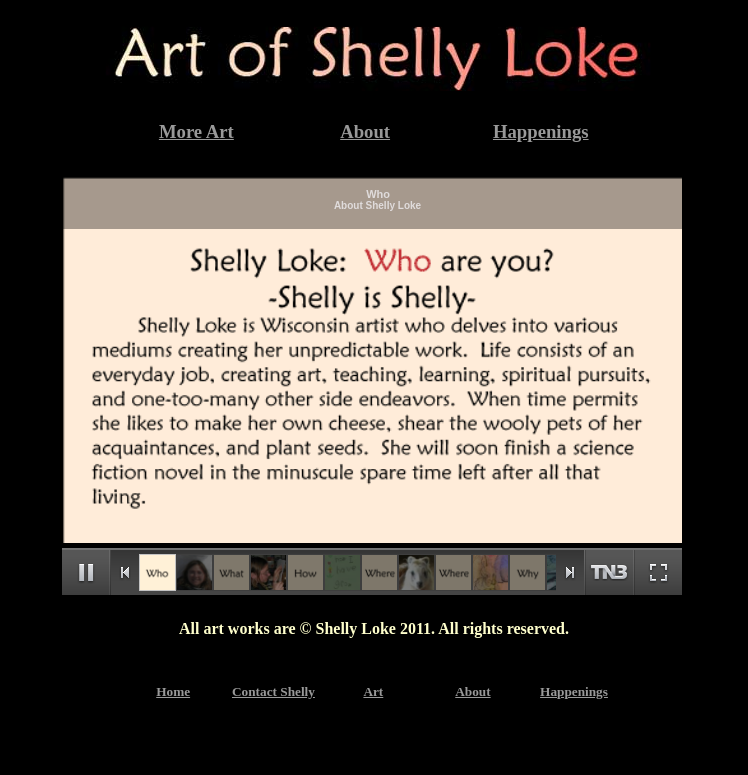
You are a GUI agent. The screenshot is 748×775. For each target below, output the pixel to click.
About (365, 131)
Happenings (541, 131)
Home (173, 691)
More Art (196, 131)
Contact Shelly (273, 691)
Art (373, 691)
